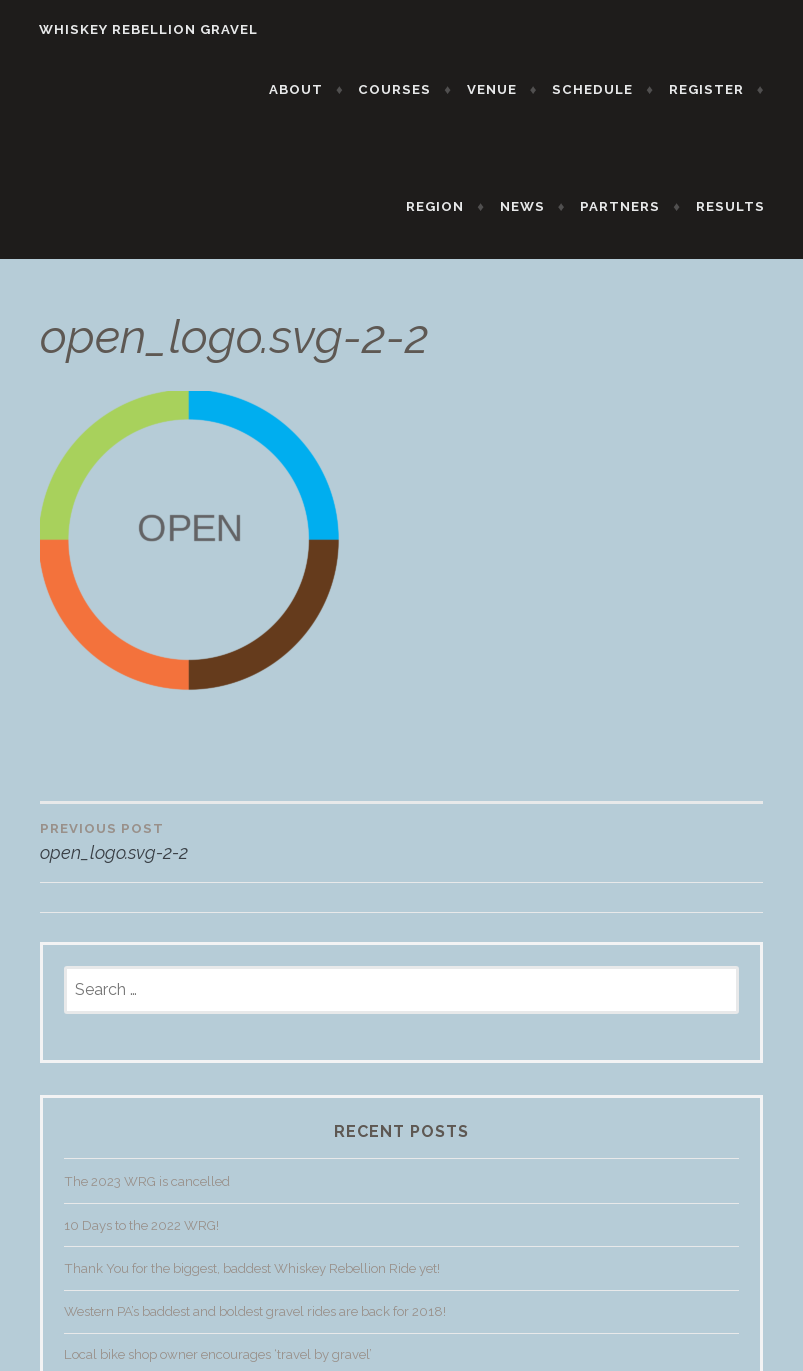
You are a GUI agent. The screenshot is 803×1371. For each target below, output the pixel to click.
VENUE (505, 89)
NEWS (534, 206)
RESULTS (742, 206)
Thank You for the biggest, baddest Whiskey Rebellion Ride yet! (252, 1281)
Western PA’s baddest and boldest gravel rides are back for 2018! (255, 1324)
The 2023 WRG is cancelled (147, 1194)
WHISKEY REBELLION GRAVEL (135, 29)
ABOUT (309, 89)
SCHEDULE (605, 89)
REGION (448, 206)
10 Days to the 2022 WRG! (141, 1237)
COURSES (407, 89)
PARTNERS (633, 206)
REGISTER (718, 89)
